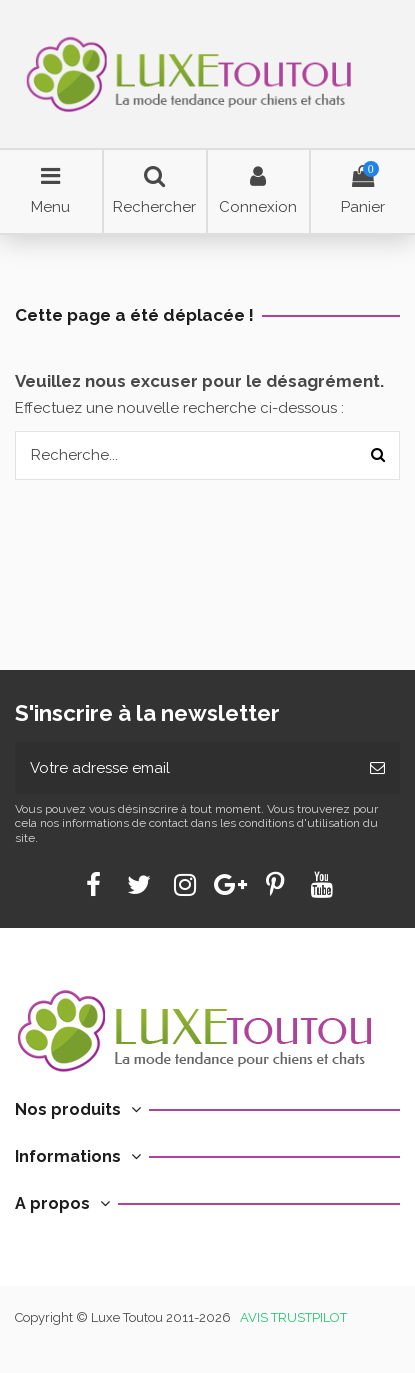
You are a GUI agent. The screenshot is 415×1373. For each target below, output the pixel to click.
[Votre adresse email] (185, 768)
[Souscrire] (377, 768)
